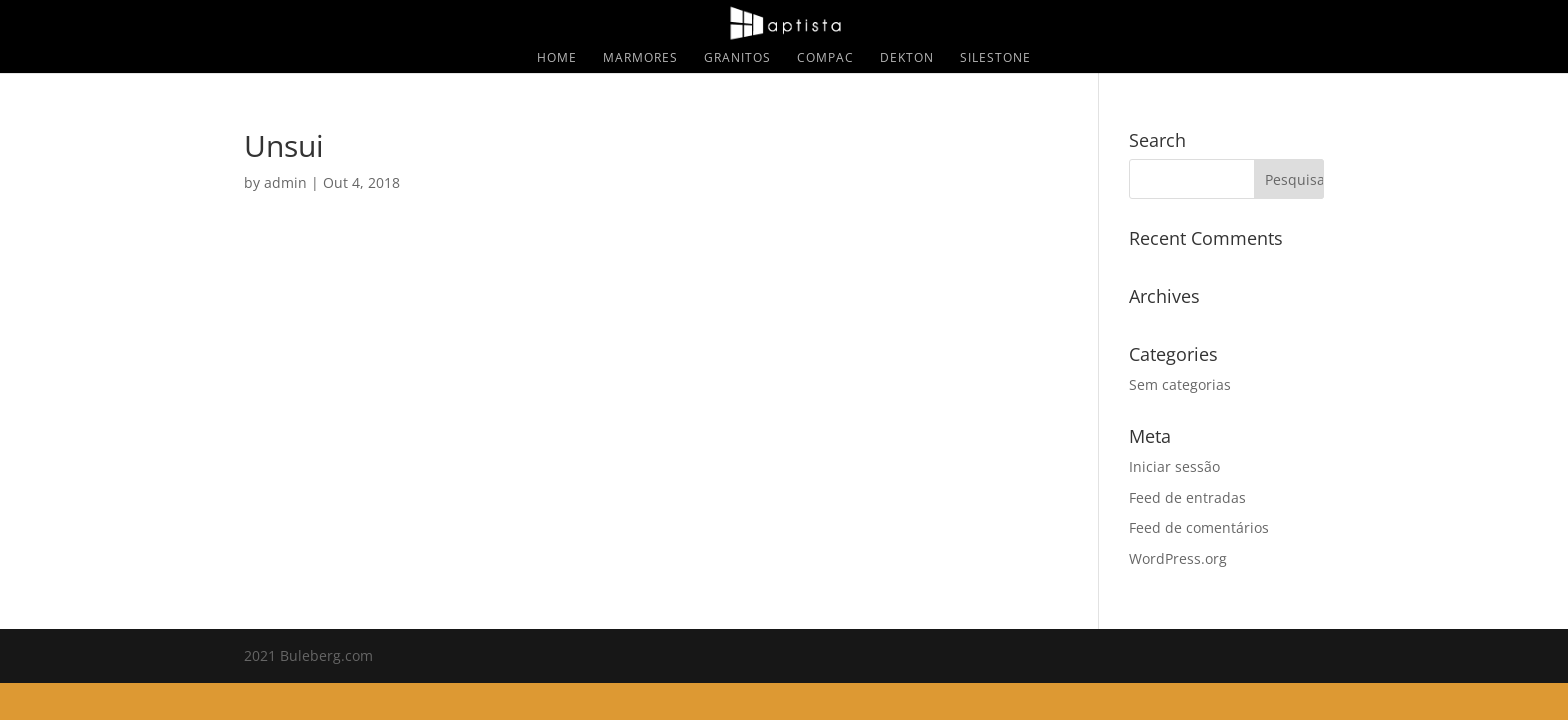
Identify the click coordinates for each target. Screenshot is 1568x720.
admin (285, 182)
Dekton (907, 58)
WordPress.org (1178, 558)
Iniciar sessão (1174, 466)
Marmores (640, 58)
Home (557, 58)
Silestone (995, 58)
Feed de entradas (1187, 497)
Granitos (737, 58)
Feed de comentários (1199, 527)
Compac (825, 58)
